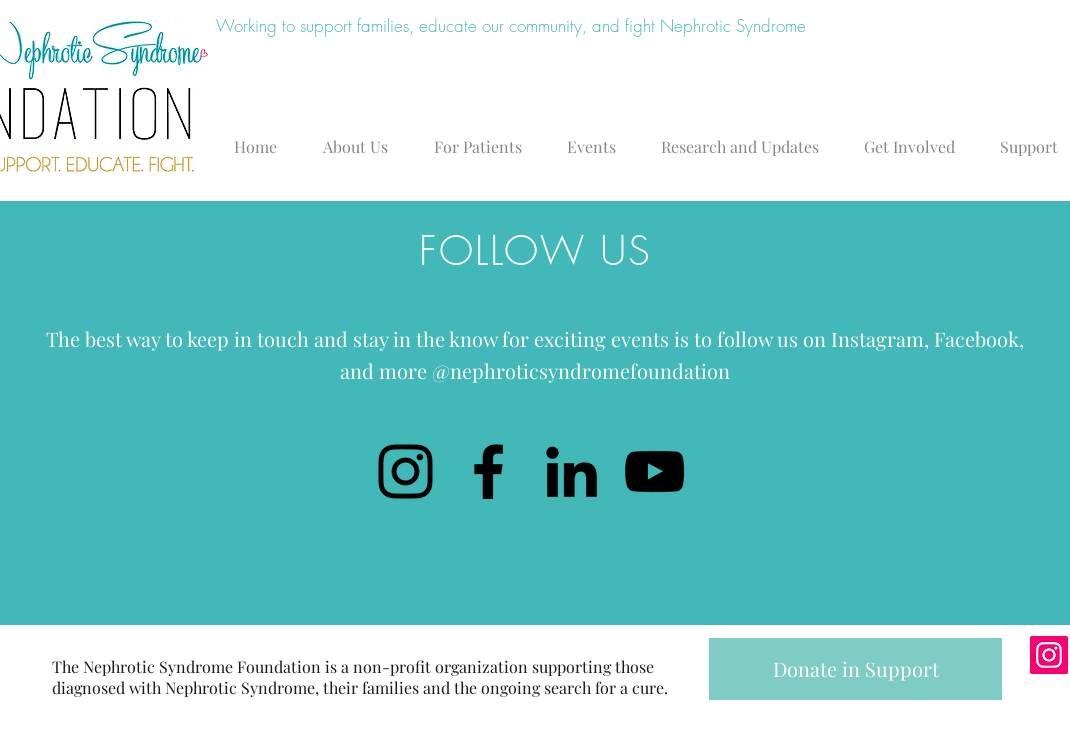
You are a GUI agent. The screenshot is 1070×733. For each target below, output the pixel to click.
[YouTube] (654, 471)
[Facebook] (488, 471)
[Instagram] (405, 471)
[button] (360, 138)
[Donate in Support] (855, 669)
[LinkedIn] (571, 471)
